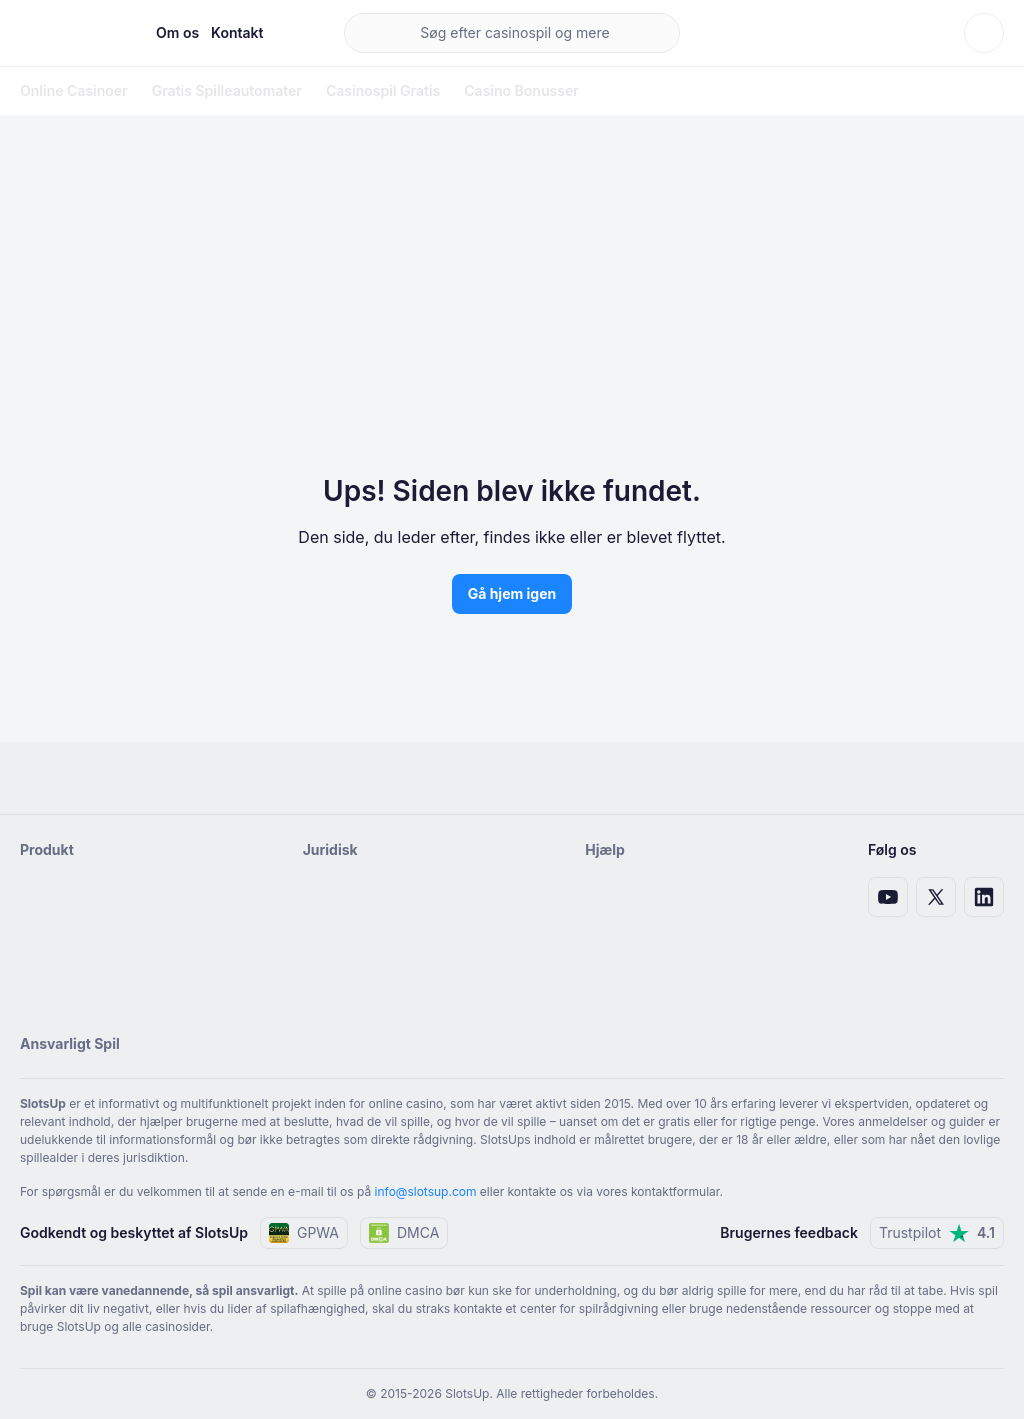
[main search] (512, 33)
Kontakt (237, 32)
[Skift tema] (984, 33)
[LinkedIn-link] (984, 897)
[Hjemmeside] (72, 33)
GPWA (304, 1233)
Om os (177, 32)
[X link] (936, 897)
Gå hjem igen (512, 593)
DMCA (404, 1233)
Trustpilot (937, 1233)
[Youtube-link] (888, 897)
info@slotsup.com (426, 1191)
